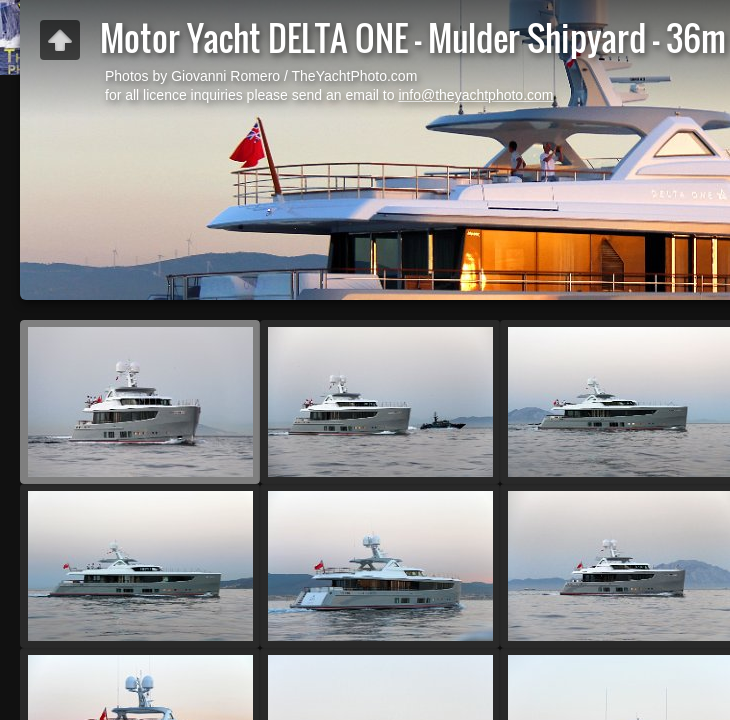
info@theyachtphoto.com (475, 95)
